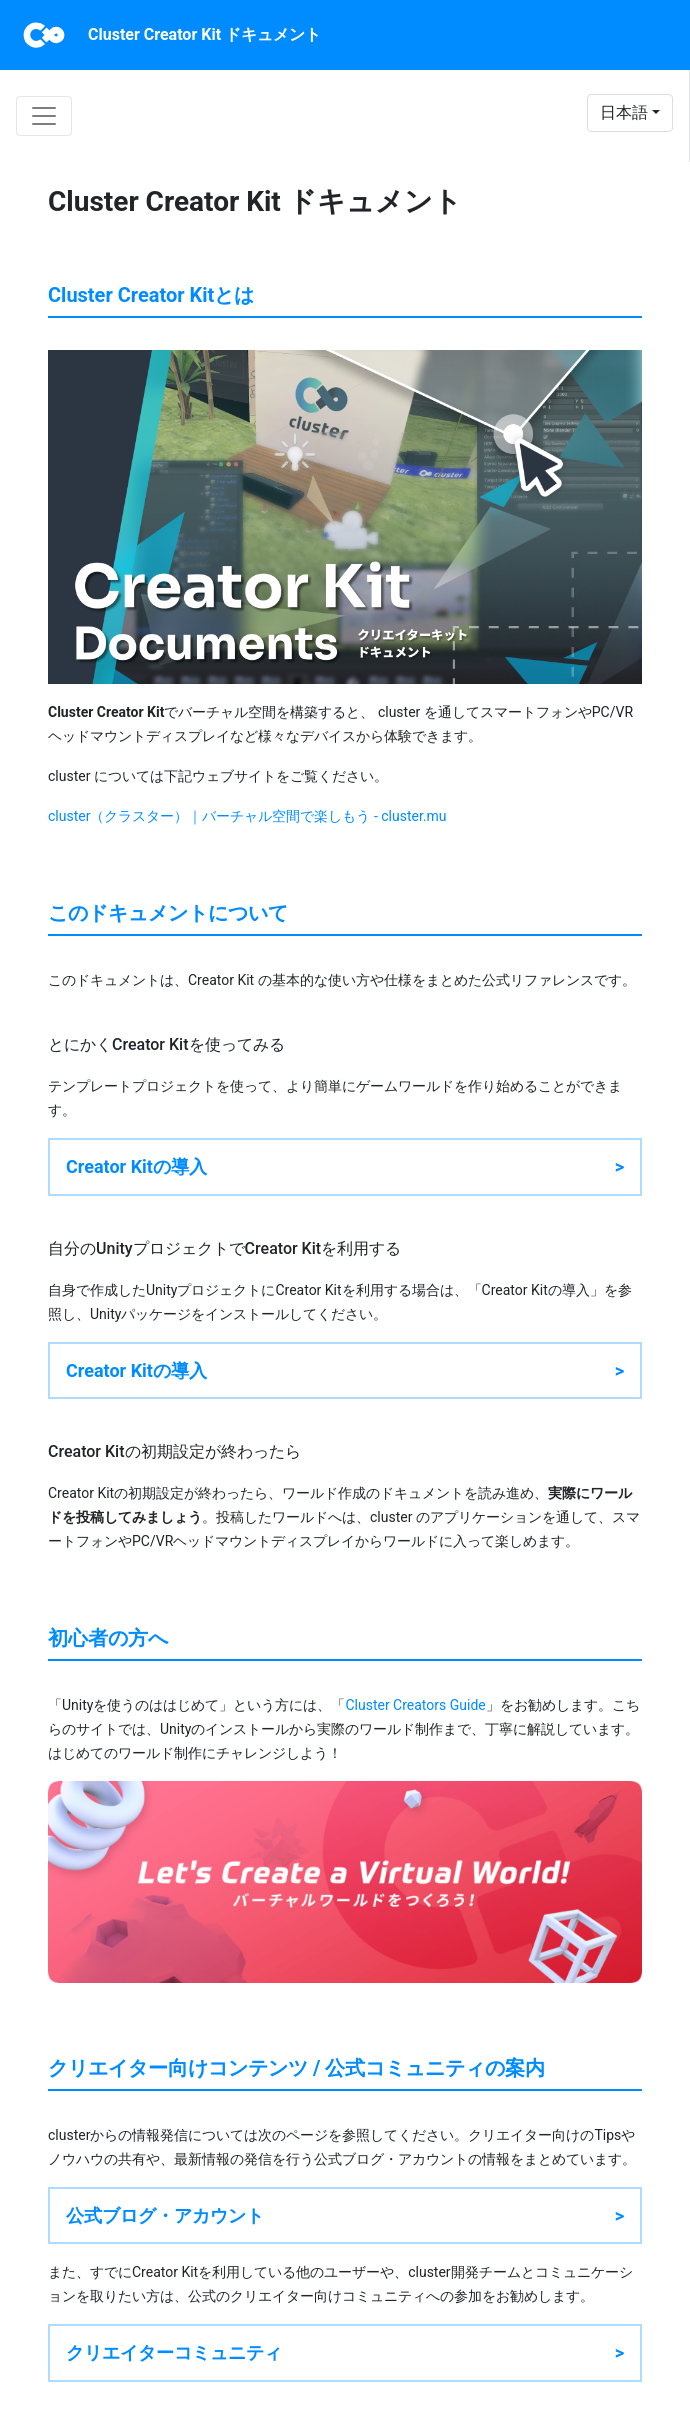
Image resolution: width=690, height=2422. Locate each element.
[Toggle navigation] (44, 116)
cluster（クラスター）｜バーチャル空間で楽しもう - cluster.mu (247, 816)
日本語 (624, 112)
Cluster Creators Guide (415, 1705)
